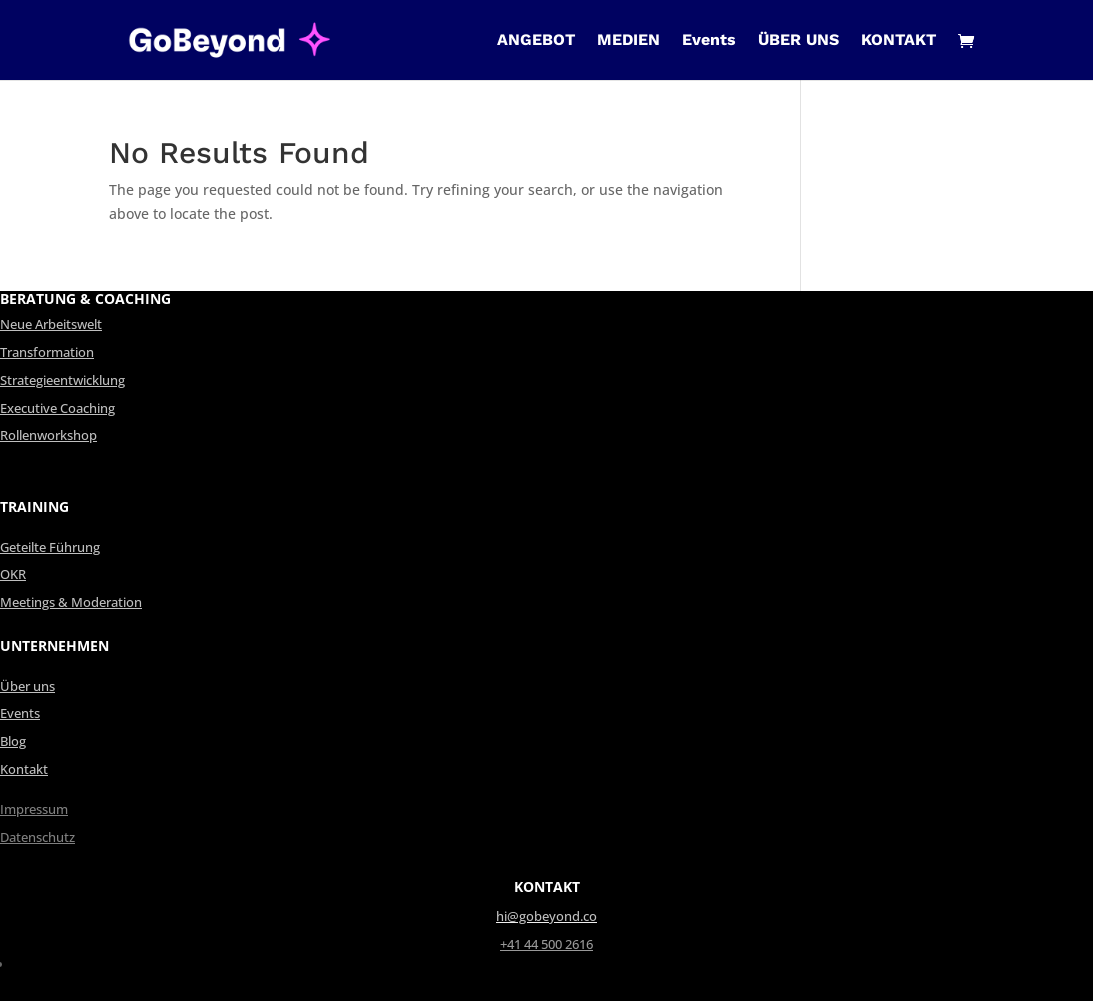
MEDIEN (628, 41)
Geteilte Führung (50, 547)
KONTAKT (898, 41)
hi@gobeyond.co (546, 916)
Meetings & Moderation (71, 602)
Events (709, 41)
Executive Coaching (57, 408)
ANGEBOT (536, 41)
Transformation (47, 352)
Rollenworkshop (48, 435)
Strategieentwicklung (62, 380)
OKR (13, 574)
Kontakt (24, 769)
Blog (13, 741)
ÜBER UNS (798, 41)
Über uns (27, 686)
